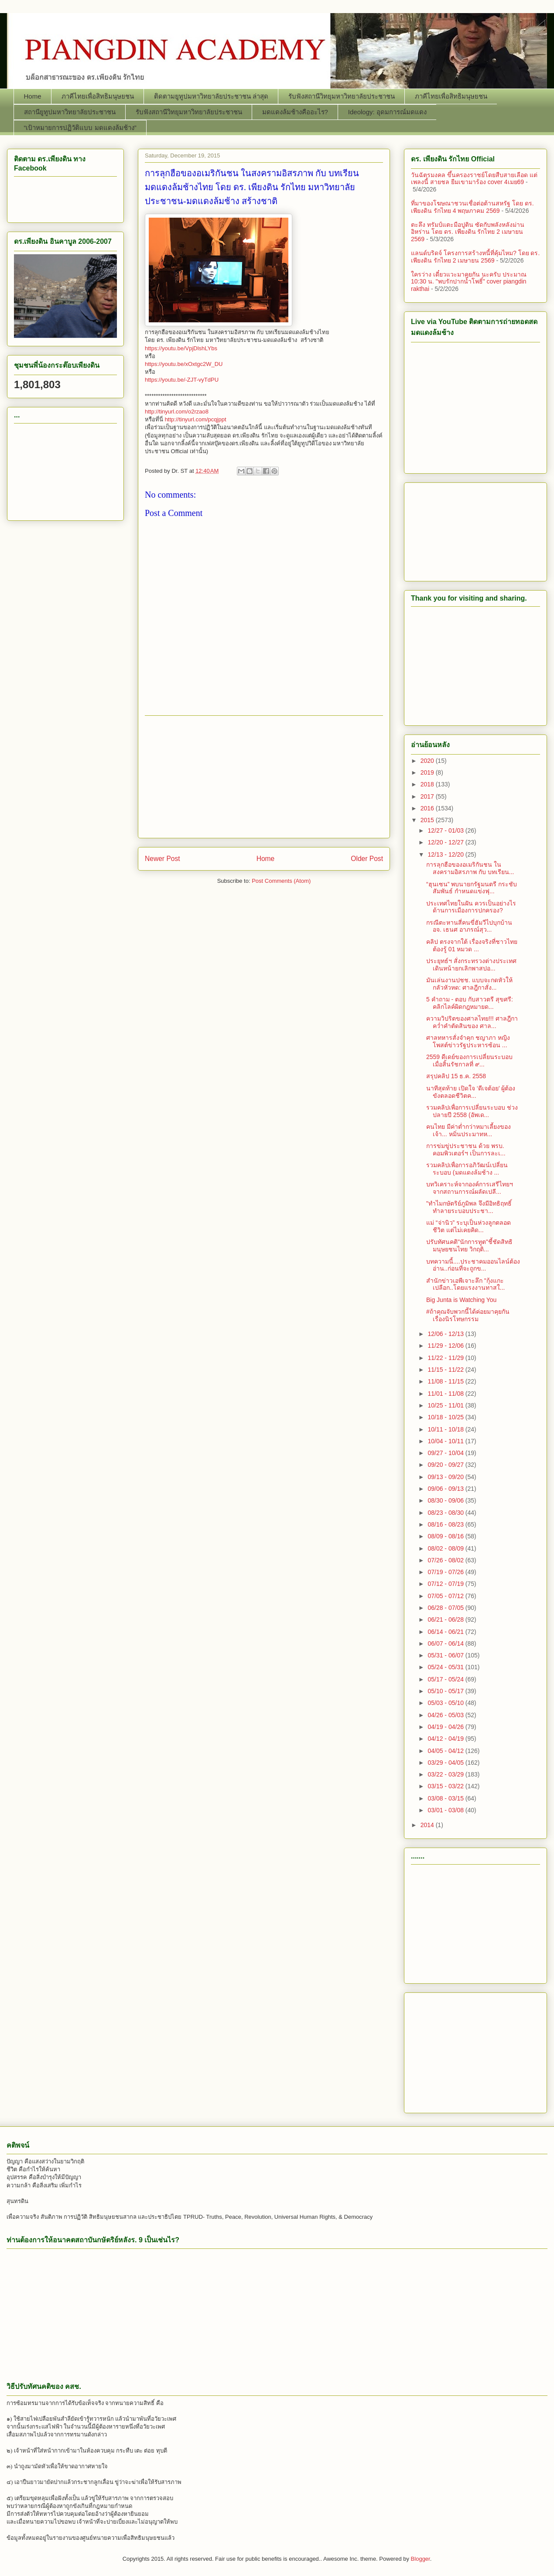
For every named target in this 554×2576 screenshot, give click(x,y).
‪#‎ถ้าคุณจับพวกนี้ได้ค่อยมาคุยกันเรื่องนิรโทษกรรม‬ (468, 1315)
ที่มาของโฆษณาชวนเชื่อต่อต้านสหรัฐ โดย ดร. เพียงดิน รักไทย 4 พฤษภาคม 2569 (472, 207)
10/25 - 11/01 (446, 1405)
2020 (428, 760)
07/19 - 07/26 (446, 1571)
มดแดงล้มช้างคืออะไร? (295, 112)
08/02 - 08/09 (446, 1548)
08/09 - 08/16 (446, 1536)
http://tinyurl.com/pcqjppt (195, 419)
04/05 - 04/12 (446, 1750)
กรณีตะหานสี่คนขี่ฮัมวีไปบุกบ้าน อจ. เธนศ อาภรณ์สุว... (469, 926)
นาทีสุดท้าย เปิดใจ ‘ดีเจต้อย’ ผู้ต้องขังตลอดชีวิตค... (470, 1092)
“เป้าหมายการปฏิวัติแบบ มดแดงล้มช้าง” (80, 127)
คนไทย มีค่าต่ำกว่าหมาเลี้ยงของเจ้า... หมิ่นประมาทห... (468, 1130)
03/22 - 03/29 (446, 1774)
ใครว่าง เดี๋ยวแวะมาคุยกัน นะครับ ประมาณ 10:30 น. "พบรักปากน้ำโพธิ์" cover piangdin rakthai (469, 282)
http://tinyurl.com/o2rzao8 (177, 411)
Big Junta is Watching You (461, 1299)
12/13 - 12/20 (446, 854)
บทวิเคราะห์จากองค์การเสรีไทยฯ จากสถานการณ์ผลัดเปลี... (469, 1188)
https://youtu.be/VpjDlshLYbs (181, 348)
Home (32, 96)
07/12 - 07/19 (446, 1583)
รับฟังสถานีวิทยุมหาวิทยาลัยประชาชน (341, 96)
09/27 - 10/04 (446, 1452)
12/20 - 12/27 (446, 842)
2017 (428, 796)
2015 (428, 820)
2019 (428, 772)
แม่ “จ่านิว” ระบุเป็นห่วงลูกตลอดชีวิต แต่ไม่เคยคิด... (468, 1226)
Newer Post (162, 858)
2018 (428, 784)
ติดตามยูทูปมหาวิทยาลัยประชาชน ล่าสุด (211, 96)
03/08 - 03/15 (446, 1798)
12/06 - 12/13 (446, 1333)
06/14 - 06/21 (446, 1631)
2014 (428, 1824)
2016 (428, 808)
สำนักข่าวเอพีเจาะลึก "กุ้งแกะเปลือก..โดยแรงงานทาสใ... (465, 1284)
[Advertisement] (263, 776)
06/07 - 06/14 (446, 1643)
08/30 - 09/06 (446, 1500)
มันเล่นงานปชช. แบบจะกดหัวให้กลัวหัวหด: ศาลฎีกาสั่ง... (469, 984)
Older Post (367, 858)
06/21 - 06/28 (446, 1619)
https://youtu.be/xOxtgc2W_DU (183, 364)
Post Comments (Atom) (281, 881)
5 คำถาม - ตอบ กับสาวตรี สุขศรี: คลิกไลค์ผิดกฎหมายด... (469, 1003)
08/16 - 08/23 (446, 1524)
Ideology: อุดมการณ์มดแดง (387, 112)
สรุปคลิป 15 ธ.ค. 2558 (456, 1076)
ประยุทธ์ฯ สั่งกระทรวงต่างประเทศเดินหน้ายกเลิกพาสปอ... (471, 964)
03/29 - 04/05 (446, 1762)
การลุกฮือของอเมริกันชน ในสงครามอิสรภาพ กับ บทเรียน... (470, 868)
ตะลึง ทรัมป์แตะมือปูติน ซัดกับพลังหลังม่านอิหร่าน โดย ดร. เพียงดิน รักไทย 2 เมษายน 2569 (467, 232)
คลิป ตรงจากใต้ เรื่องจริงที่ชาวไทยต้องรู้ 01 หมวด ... (471, 945)
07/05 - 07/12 (446, 1595)
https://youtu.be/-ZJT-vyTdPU (182, 379)
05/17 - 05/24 (446, 1679)
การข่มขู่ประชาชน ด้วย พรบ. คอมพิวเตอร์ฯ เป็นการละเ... (466, 1149)
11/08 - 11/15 (446, 1381)
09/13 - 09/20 (446, 1476)
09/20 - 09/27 (446, 1464)
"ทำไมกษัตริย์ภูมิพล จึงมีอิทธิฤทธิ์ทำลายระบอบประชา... (469, 1207)
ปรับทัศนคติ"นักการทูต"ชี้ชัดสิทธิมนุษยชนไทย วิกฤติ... (469, 1245)
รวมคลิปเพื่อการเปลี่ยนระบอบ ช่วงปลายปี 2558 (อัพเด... (472, 1111)
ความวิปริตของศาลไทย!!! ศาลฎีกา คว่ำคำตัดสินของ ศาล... (472, 1022)
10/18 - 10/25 (446, 1417)
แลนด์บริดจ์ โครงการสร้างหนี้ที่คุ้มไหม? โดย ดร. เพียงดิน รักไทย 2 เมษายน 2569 (475, 256)
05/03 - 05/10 (446, 1702)
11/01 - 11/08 (446, 1393)
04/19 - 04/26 (446, 1726)
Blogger (420, 2559)
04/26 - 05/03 (446, 1715)
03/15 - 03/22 (446, 1786)
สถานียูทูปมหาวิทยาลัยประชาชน (70, 112)
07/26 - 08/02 (446, 1560)
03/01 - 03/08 (446, 1810)
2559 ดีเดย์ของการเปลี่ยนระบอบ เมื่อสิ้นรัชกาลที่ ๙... (469, 1060)
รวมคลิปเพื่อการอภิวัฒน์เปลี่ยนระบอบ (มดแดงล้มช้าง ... (467, 1169)
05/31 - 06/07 (446, 1655)
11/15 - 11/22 (446, 1369)
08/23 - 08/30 (446, 1512)
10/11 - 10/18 (446, 1429)
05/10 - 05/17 (446, 1691)
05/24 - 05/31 (446, 1667)
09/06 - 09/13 (446, 1488)
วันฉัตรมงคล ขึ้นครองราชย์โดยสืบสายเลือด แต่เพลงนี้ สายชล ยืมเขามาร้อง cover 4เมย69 (474, 178)
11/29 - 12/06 (446, 1345)
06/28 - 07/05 (446, 1607)
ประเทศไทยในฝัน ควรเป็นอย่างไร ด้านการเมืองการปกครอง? (471, 907)
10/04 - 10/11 (446, 1441)
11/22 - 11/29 (446, 1357)
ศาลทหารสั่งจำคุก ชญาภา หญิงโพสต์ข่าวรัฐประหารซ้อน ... (468, 1041)
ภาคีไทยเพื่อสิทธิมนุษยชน (98, 96)
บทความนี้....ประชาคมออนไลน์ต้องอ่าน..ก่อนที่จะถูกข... (473, 1265)
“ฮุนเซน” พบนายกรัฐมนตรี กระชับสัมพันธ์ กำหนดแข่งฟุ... (471, 888)
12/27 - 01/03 (446, 830)
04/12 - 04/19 (446, 1738)
